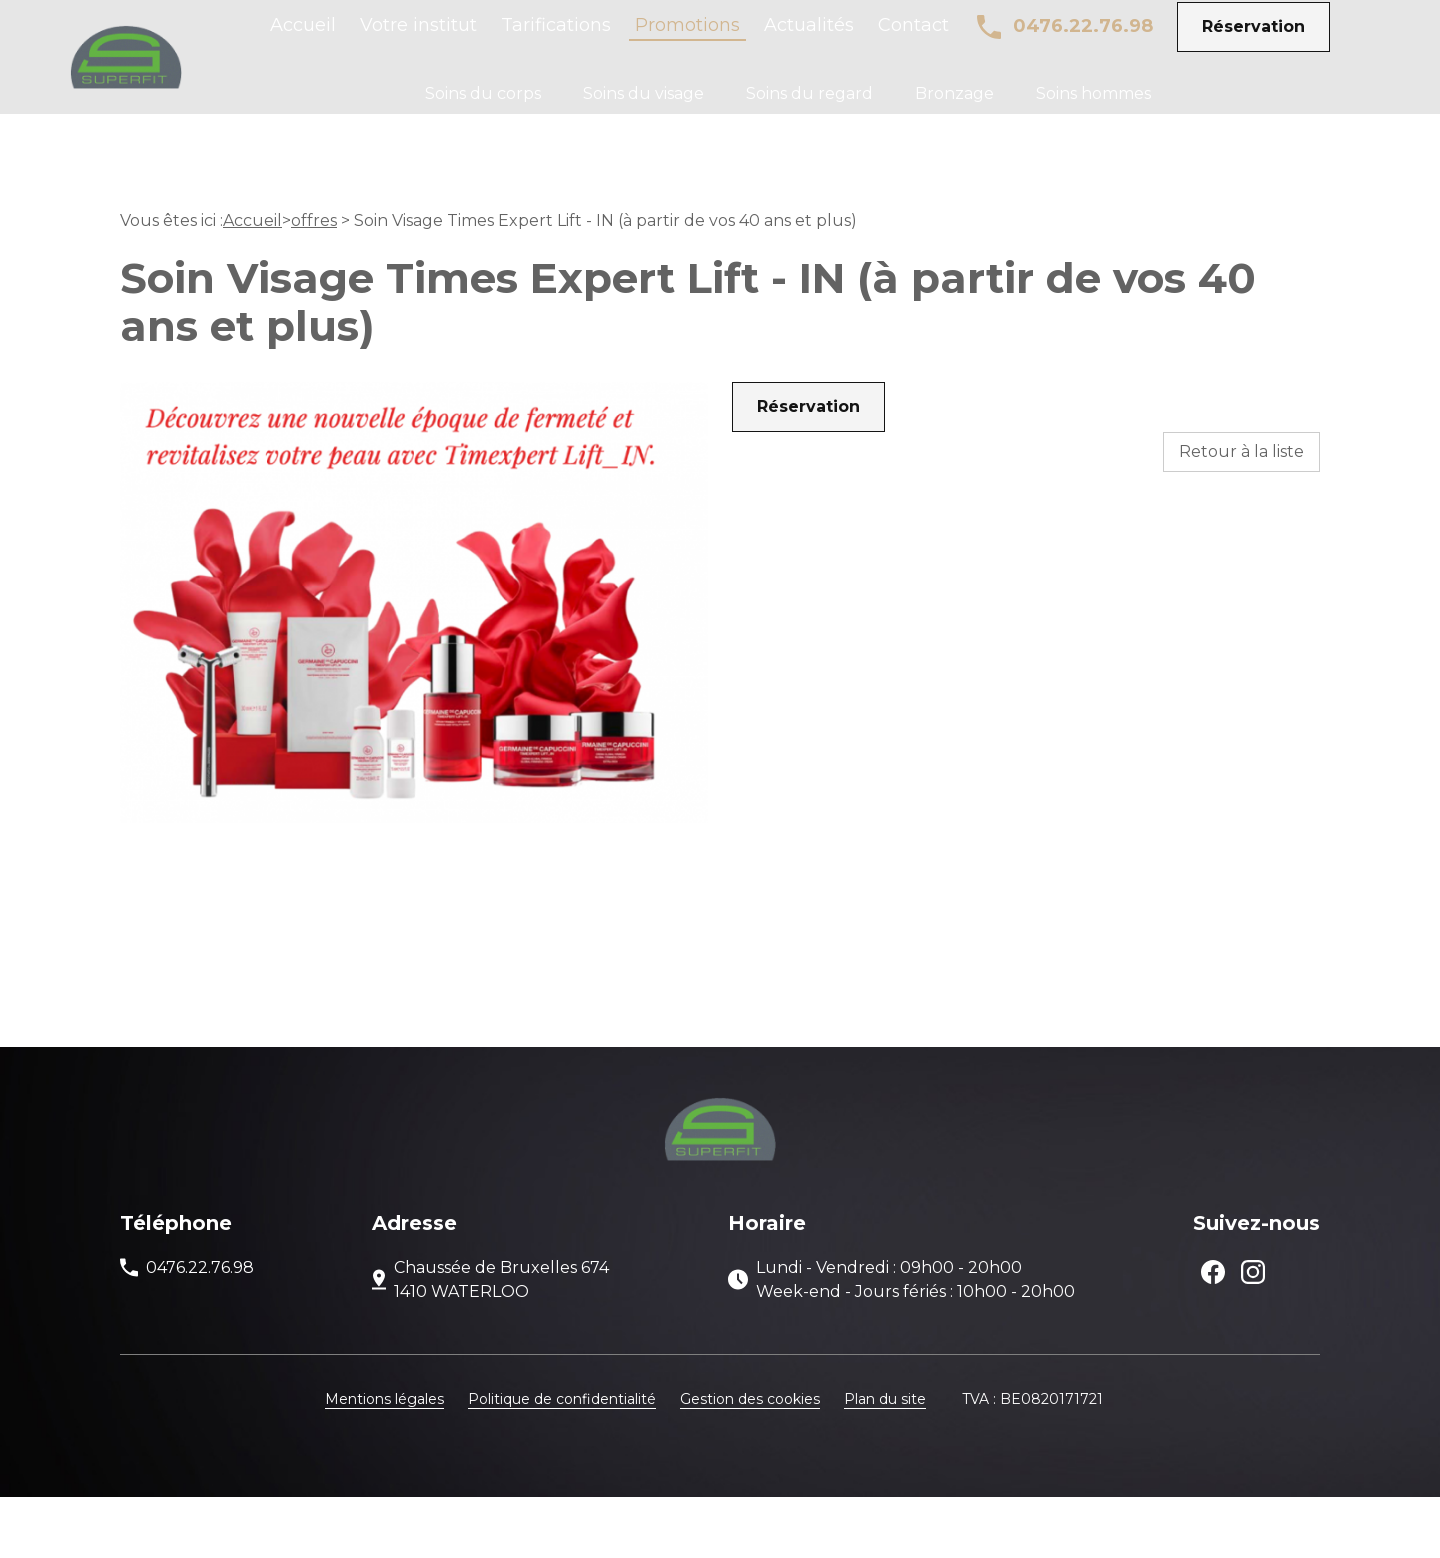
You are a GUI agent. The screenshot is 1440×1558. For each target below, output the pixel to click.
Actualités (809, 40)
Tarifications (556, 40)
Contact (913, 40)
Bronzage (954, 107)
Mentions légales (384, 1460)
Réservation (1253, 40)
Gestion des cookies (750, 1460)
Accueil (303, 40)
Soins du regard (809, 107)
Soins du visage (643, 107)
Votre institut (418, 40)
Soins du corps (483, 107)
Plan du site (885, 1460)
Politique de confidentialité (562, 1460)
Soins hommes (1093, 107)
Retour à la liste (1241, 512)
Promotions (687, 40)
